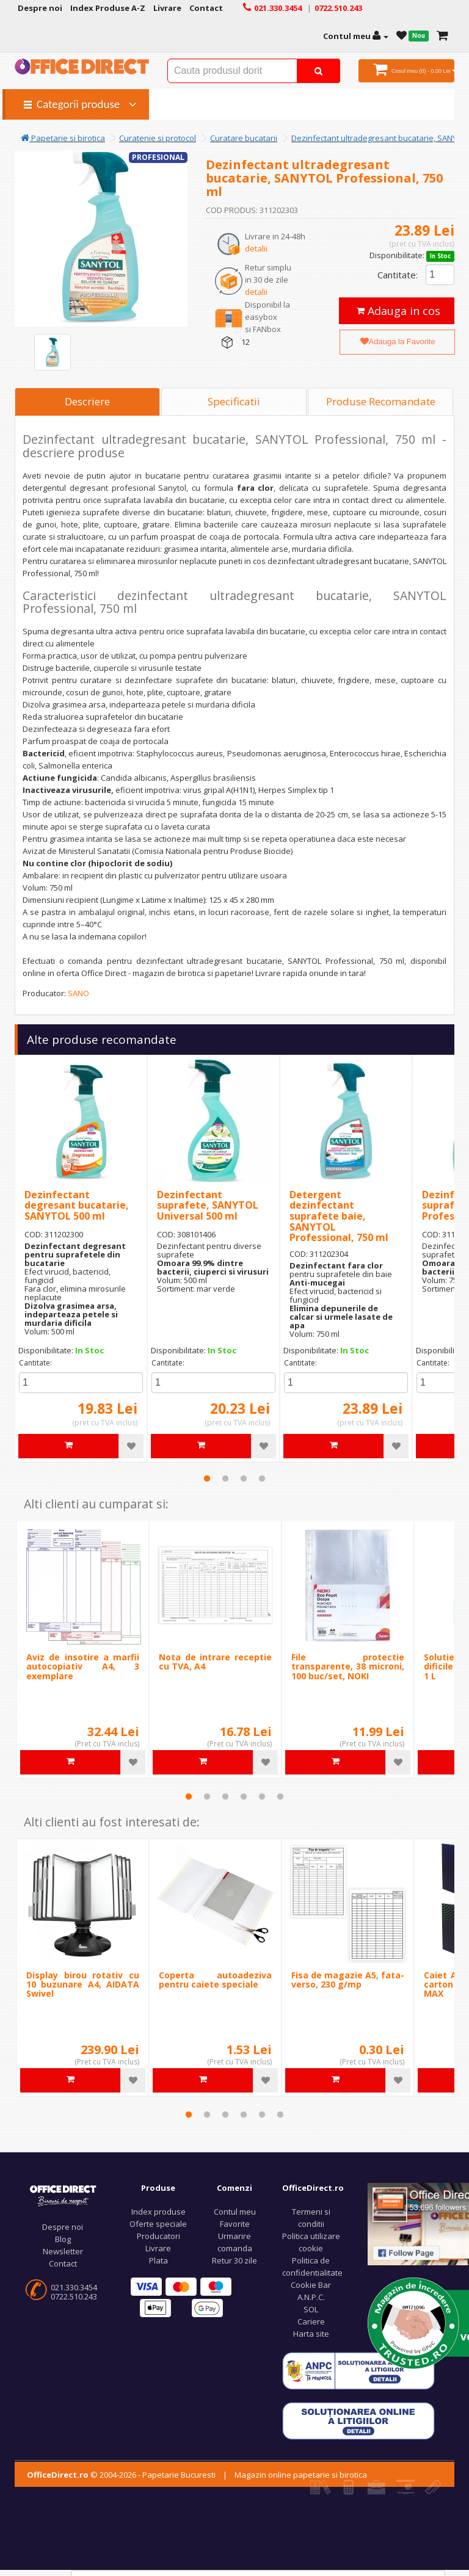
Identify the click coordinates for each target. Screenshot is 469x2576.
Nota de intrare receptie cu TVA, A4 (215, 1661)
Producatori (158, 2235)
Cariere (311, 2321)
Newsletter (63, 2251)
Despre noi (62, 2226)
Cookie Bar (311, 2284)
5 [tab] (262, 1796)
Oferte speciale (158, 2223)
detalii (256, 248)
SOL (311, 2309)
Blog (63, 2239)
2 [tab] (225, 1478)
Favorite (235, 2223)
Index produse (158, 2211)
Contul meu (235, 2211)
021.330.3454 (74, 2287)
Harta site (311, 2333)
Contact (63, 2263)
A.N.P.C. (311, 2297)
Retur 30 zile (234, 2260)
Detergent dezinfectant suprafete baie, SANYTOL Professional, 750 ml (338, 1216)
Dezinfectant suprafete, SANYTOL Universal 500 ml (207, 1205)
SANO (78, 993)
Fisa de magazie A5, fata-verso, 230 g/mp (347, 1979)
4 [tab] (262, 1478)
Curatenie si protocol (157, 137)
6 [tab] (280, 1796)
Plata (158, 2260)
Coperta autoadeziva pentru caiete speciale (215, 1979)
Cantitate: (397, 275)
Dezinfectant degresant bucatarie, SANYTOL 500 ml (76, 1205)
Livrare (158, 2248)
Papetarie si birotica (63, 137)
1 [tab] (207, 1478)
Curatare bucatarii (243, 137)
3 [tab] (243, 1478)
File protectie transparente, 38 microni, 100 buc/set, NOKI (347, 1666)
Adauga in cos (398, 310)
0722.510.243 (74, 2296)
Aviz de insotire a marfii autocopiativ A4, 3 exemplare (82, 1666)
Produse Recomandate (380, 401)
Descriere (87, 401)
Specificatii (234, 401)
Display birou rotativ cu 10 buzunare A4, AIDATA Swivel (82, 1984)
